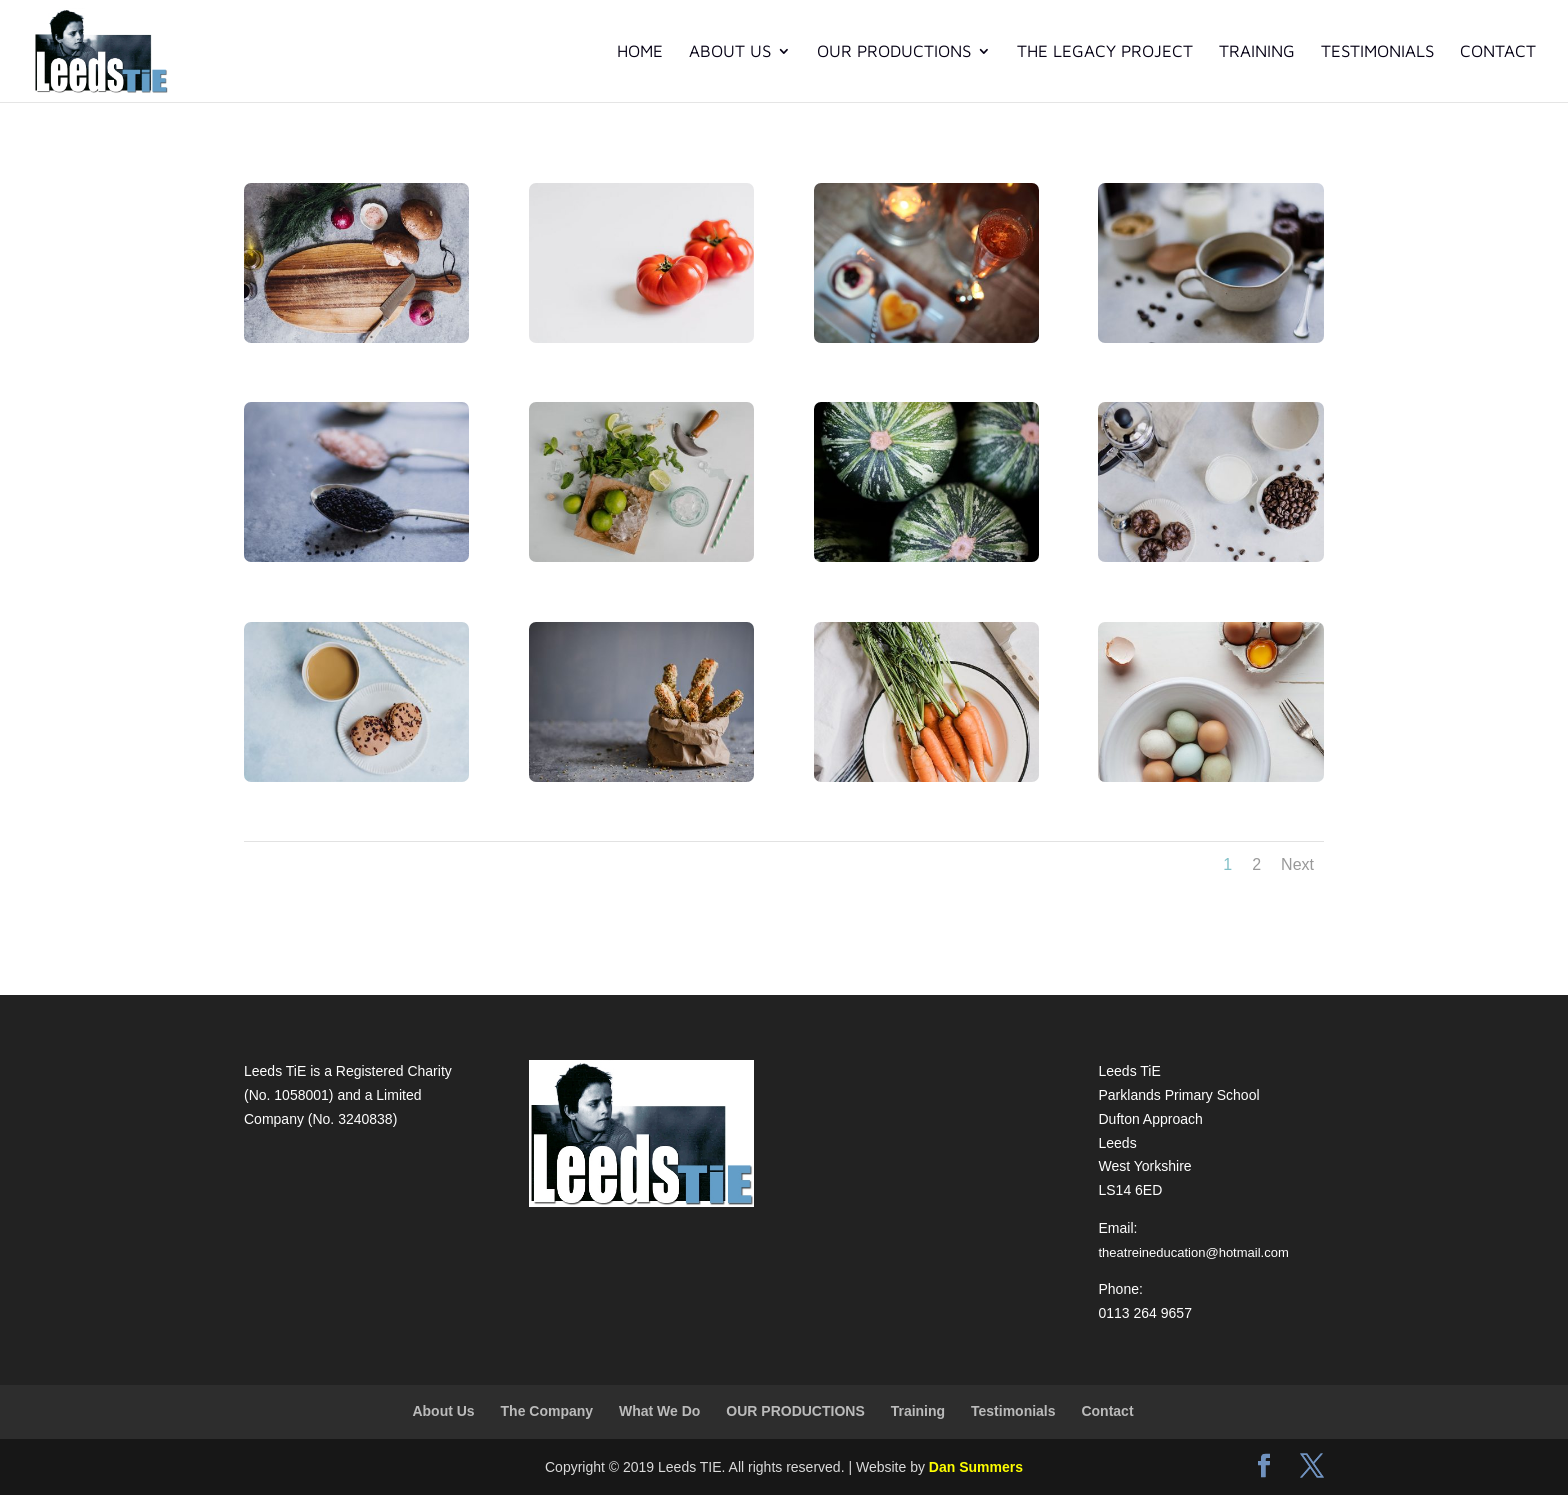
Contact (1498, 52)
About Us (730, 52)
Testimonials (1377, 52)
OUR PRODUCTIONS (894, 52)
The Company (547, 1411)
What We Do (659, 1411)
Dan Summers (976, 1467)
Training (1257, 52)
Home (640, 52)
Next (1297, 864)
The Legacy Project (1105, 52)
